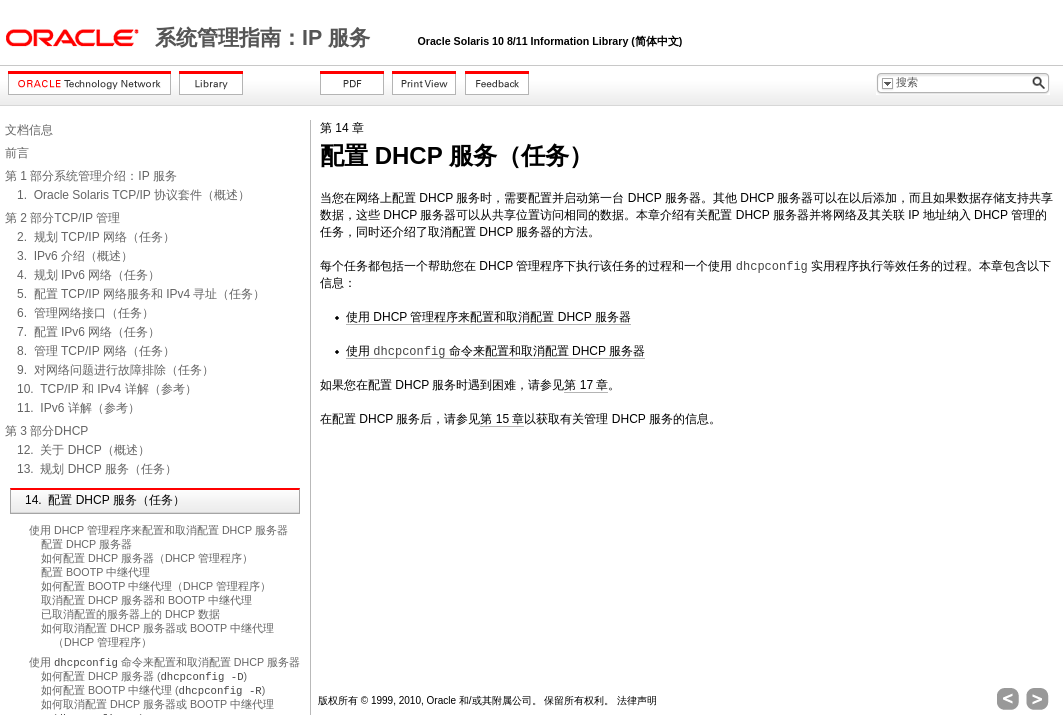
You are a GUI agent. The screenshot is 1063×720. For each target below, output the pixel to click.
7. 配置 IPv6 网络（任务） (88, 332)
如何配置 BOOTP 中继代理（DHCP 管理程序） (156, 586)
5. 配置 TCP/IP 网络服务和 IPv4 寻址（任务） (141, 294)
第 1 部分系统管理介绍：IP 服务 (91, 176)
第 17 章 (586, 385)
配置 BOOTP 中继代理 (95, 572)
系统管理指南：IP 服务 (265, 38)
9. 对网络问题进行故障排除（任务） (115, 370)
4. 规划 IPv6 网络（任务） (88, 275)
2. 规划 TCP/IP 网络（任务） (96, 237)
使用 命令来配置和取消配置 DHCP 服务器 (164, 662)
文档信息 (29, 130)
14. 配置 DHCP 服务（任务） (105, 500)
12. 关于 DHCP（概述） (83, 450)
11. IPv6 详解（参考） (78, 408)
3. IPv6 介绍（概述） (75, 256)
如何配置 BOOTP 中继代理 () (153, 690)
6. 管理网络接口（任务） (85, 313)
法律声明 (637, 700)
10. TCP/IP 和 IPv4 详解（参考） (107, 389)
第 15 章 (502, 419)
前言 (17, 153)
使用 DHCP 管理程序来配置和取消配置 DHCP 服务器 (158, 530)
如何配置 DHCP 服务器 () (144, 676)
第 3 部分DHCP (46, 431)
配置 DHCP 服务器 (86, 544)
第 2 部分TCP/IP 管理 (62, 218)
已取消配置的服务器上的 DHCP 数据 (130, 614)
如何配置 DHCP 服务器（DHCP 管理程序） (147, 558)
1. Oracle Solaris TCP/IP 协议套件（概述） (133, 195)
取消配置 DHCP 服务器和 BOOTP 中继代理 (146, 600)
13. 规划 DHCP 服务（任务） (97, 469)
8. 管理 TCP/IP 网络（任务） (96, 351)
